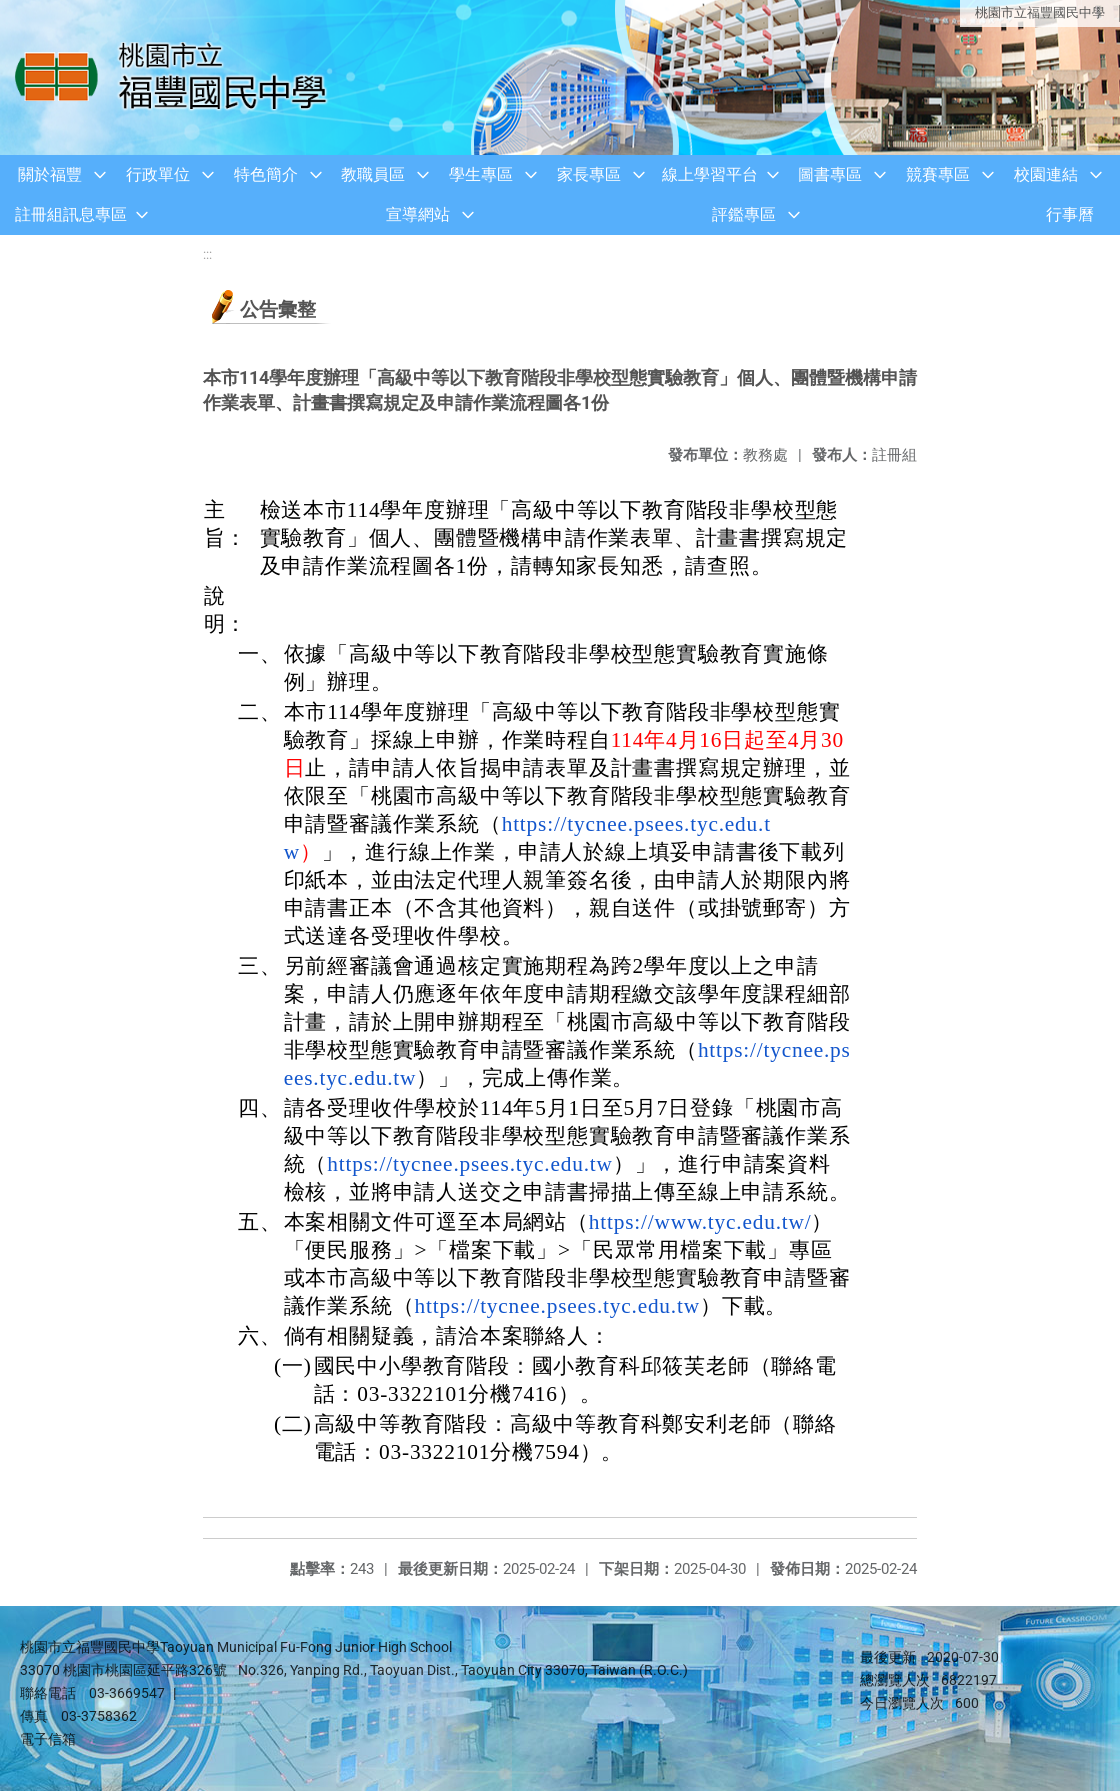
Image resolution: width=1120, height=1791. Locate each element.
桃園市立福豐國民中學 (1040, 12)
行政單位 (158, 174)
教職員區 (373, 174)
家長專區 (589, 174)
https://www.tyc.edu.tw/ (700, 1222)
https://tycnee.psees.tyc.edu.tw (469, 1164)
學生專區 (481, 174)
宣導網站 (418, 214)
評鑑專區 (744, 214)
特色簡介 (266, 174)
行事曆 (1070, 214)
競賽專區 (938, 174)
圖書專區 (830, 174)
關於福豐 (50, 174)
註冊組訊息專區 (71, 214)
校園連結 (1046, 174)
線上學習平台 (710, 174)
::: (207, 254)
